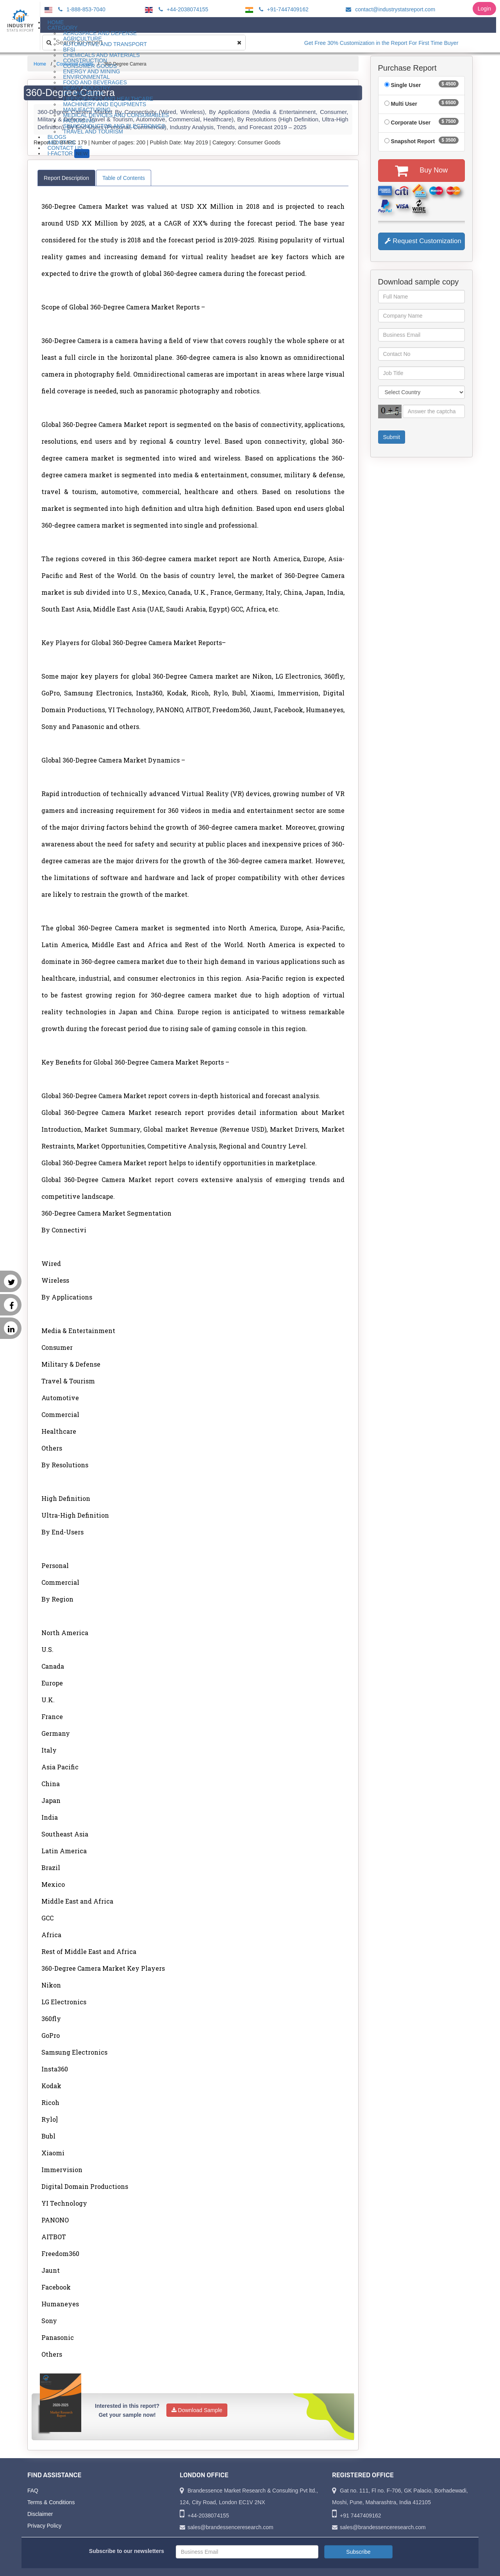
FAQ (32, 2490)
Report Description (66, 178)
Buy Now (421, 171)
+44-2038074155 (182, 9)
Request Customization (423, 241)
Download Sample (197, 2410)
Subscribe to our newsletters (126, 2551)
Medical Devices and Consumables (116, 115)
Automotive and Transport (105, 44)
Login (484, 8)
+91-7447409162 (283, 9)
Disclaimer (40, 2514)
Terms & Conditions (51, 2502)
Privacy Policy (44, 2526)
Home (40, 64)
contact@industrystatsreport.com (389, 9)
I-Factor (68, 153)
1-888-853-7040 (80, 9)
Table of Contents (123, 178)
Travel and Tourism (93, 131)
